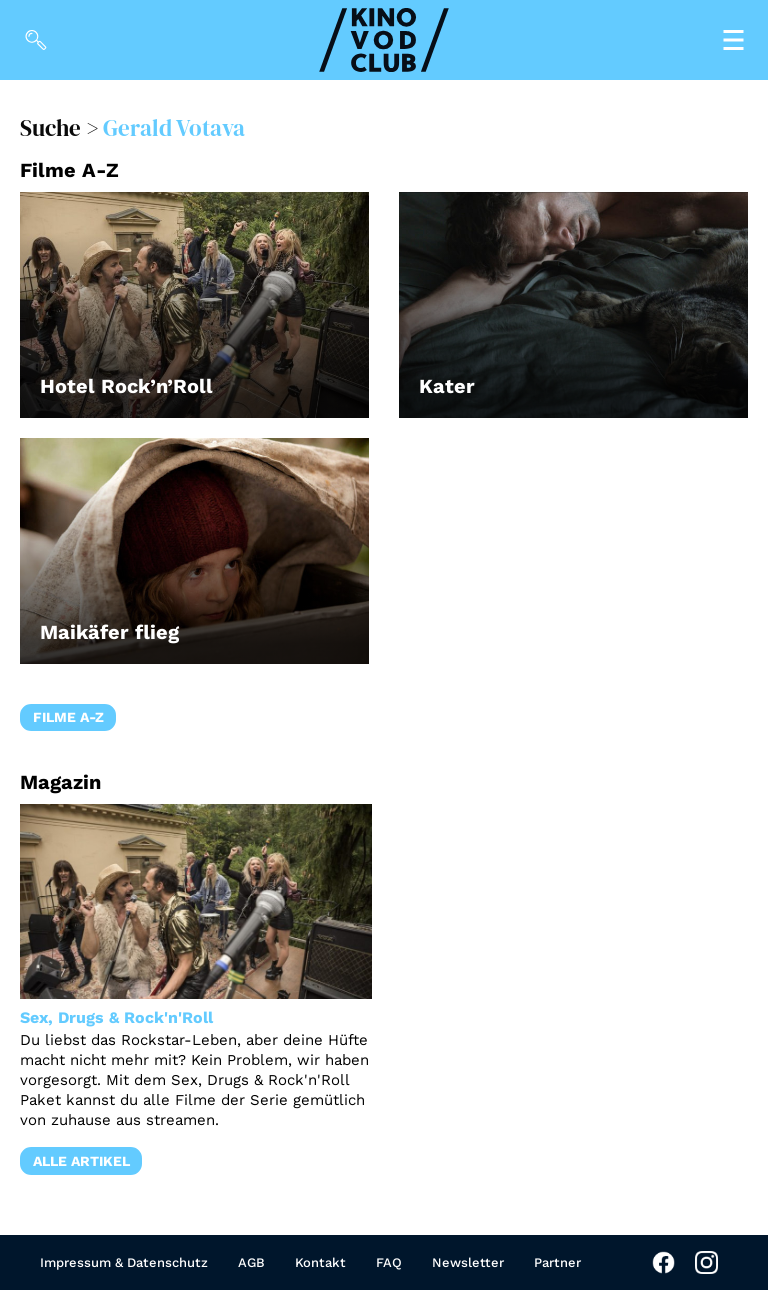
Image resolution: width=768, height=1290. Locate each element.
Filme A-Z (68, 717)
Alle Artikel (81, 1161)
